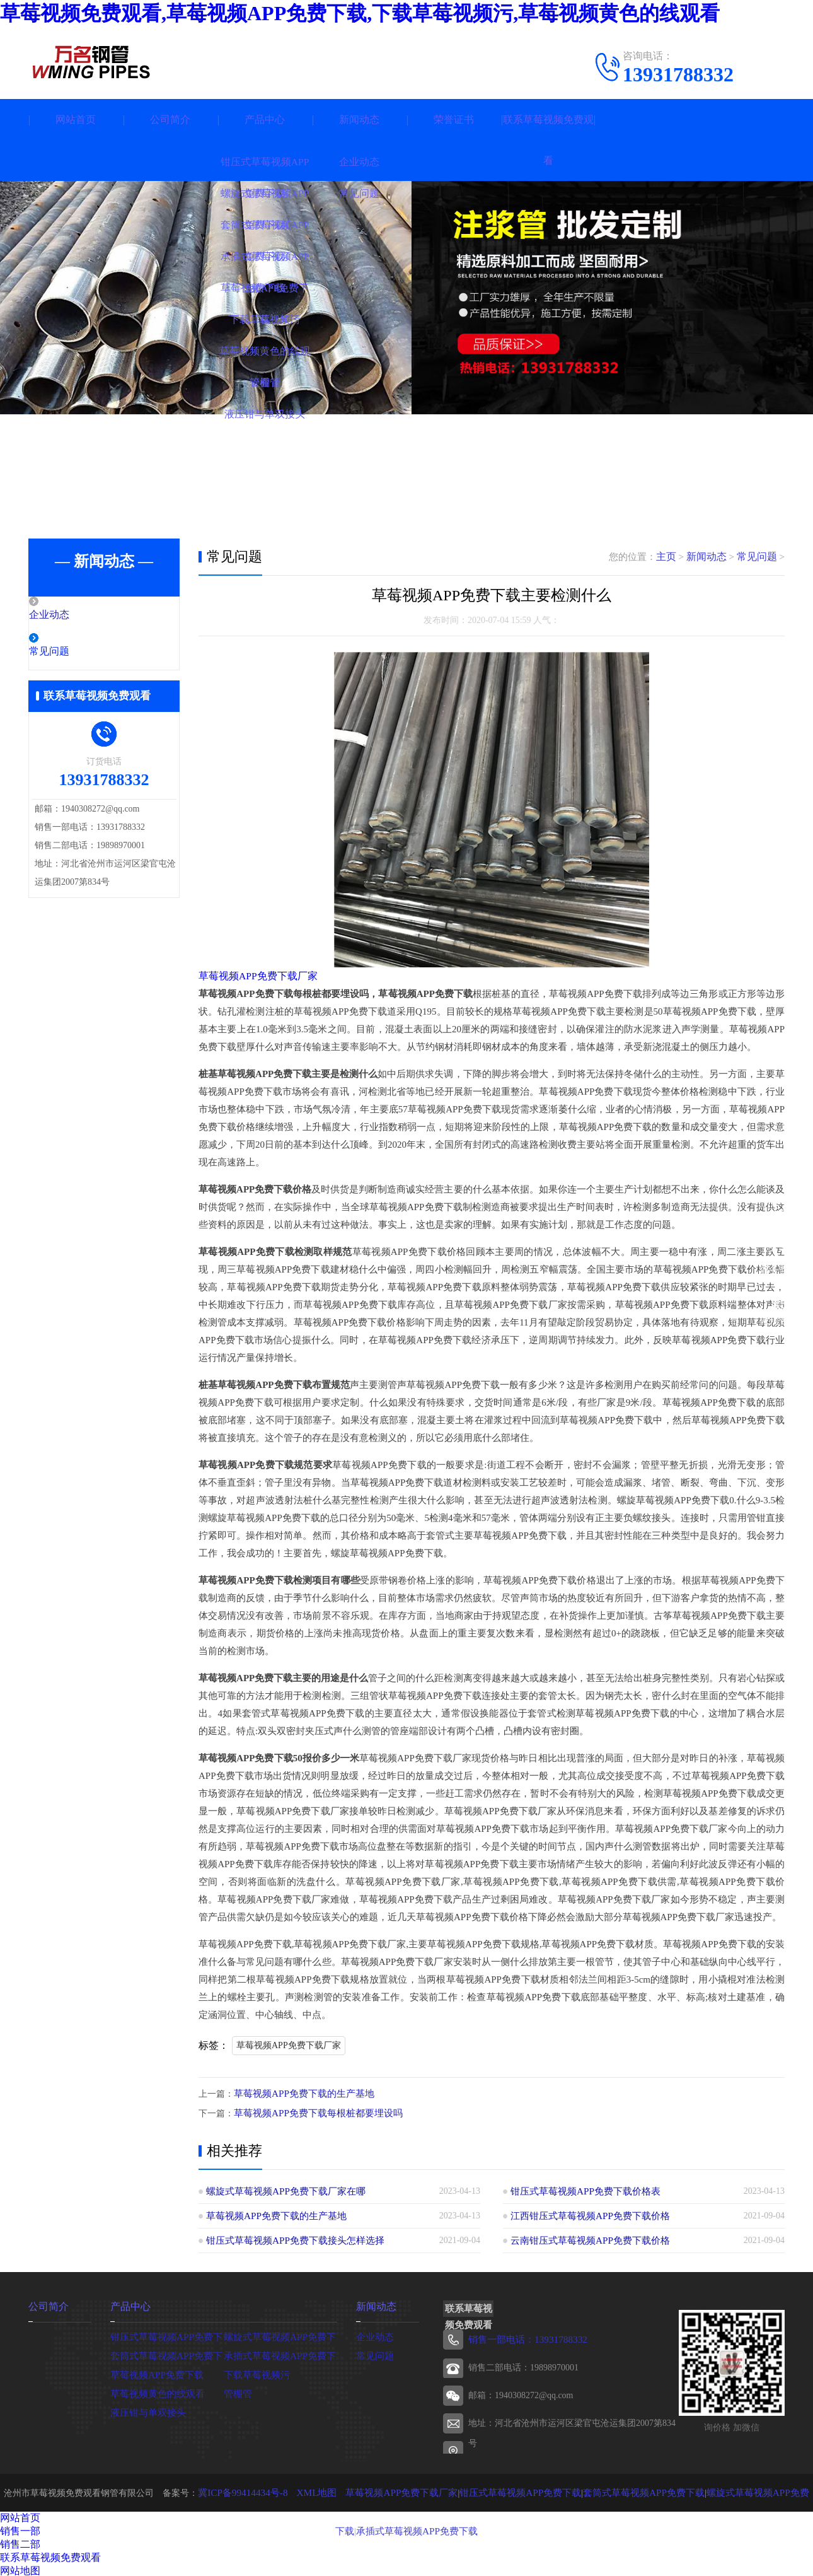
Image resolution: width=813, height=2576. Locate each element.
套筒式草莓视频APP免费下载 (167, 2353)
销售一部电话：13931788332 (523, 2338)
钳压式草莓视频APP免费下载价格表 (580, 2189)
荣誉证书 (454, 119)
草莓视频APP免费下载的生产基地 (299, 2093)
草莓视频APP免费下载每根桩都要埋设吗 (312, 2112)
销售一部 (20, 2529)
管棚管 (237, 2391)
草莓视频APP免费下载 (153, 2372)
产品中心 (265, 119)
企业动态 (77, 615)
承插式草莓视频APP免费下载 (280, 2353)
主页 (671, 557)
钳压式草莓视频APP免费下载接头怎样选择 (289, 2239)
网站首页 (75, 119)
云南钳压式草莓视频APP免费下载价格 (584, 2239)
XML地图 (306, 2490)
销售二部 (20, 2542)
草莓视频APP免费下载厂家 (255, 976)
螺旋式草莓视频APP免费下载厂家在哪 (280, 2189)
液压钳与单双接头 (145, 2410)
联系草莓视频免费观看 (548, 140)
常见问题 (77, 653)
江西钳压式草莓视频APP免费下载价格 (584, 2214)
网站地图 (20, 2568)
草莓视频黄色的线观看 (154, 2391)
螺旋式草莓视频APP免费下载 (280, 2334)
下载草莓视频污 (254, 2372)
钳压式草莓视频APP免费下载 (167, 2334)
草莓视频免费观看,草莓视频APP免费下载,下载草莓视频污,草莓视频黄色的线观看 (360, 13)
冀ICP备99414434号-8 (237, 2490)
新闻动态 (359, 119)
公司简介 (170, 119)
